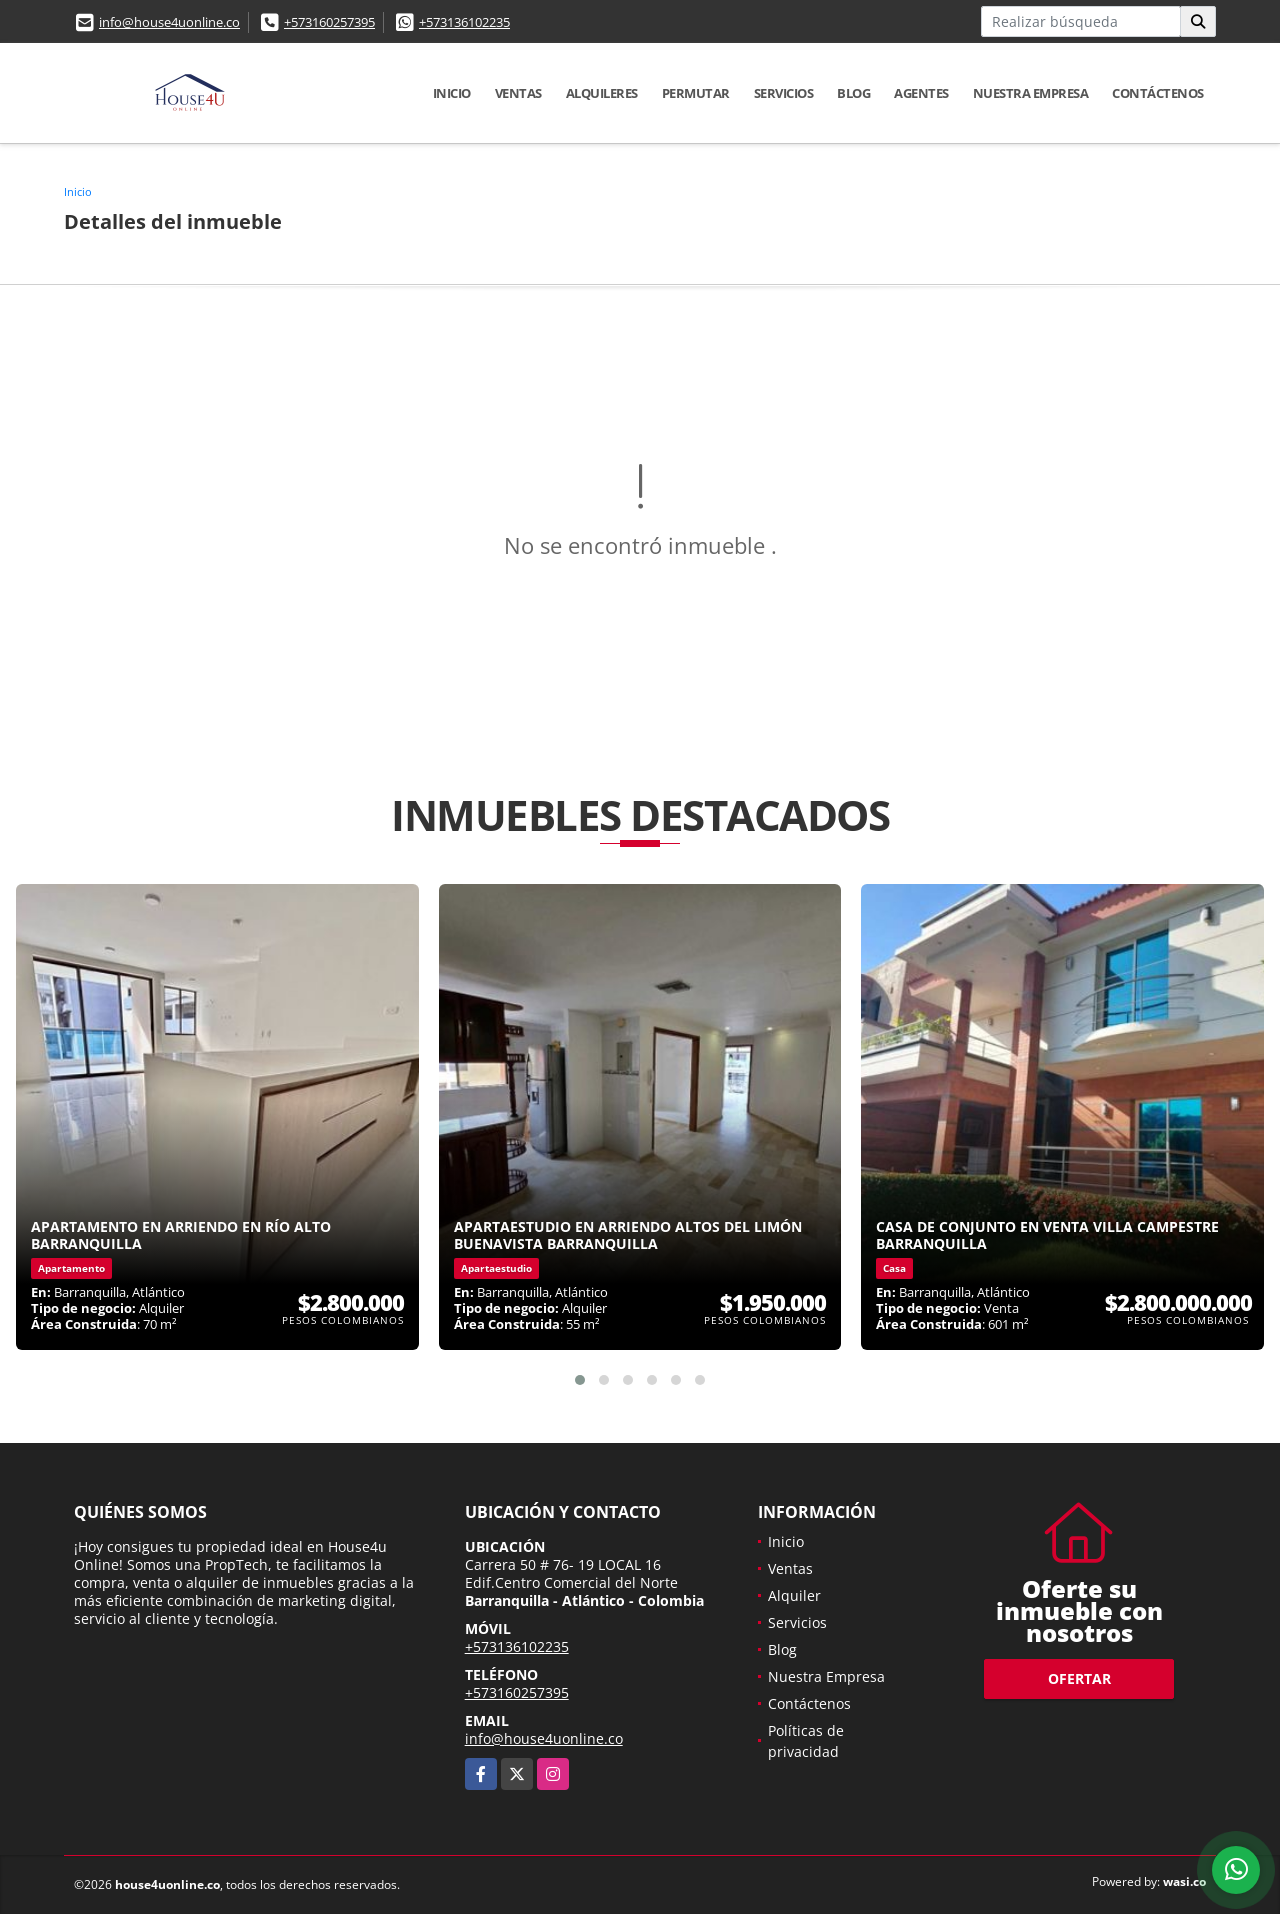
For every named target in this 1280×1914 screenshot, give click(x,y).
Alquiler (794, 1595)
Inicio (452, 93)
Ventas (518, 93)
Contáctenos (1158, 93)
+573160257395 (329, 22)
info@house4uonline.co (169, 22)
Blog (853, 93)
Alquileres (602, 93)
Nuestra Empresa (1031, 93)
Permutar (696, 93)
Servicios (784, 93)
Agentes (921, 93)
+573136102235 (464, 22)
